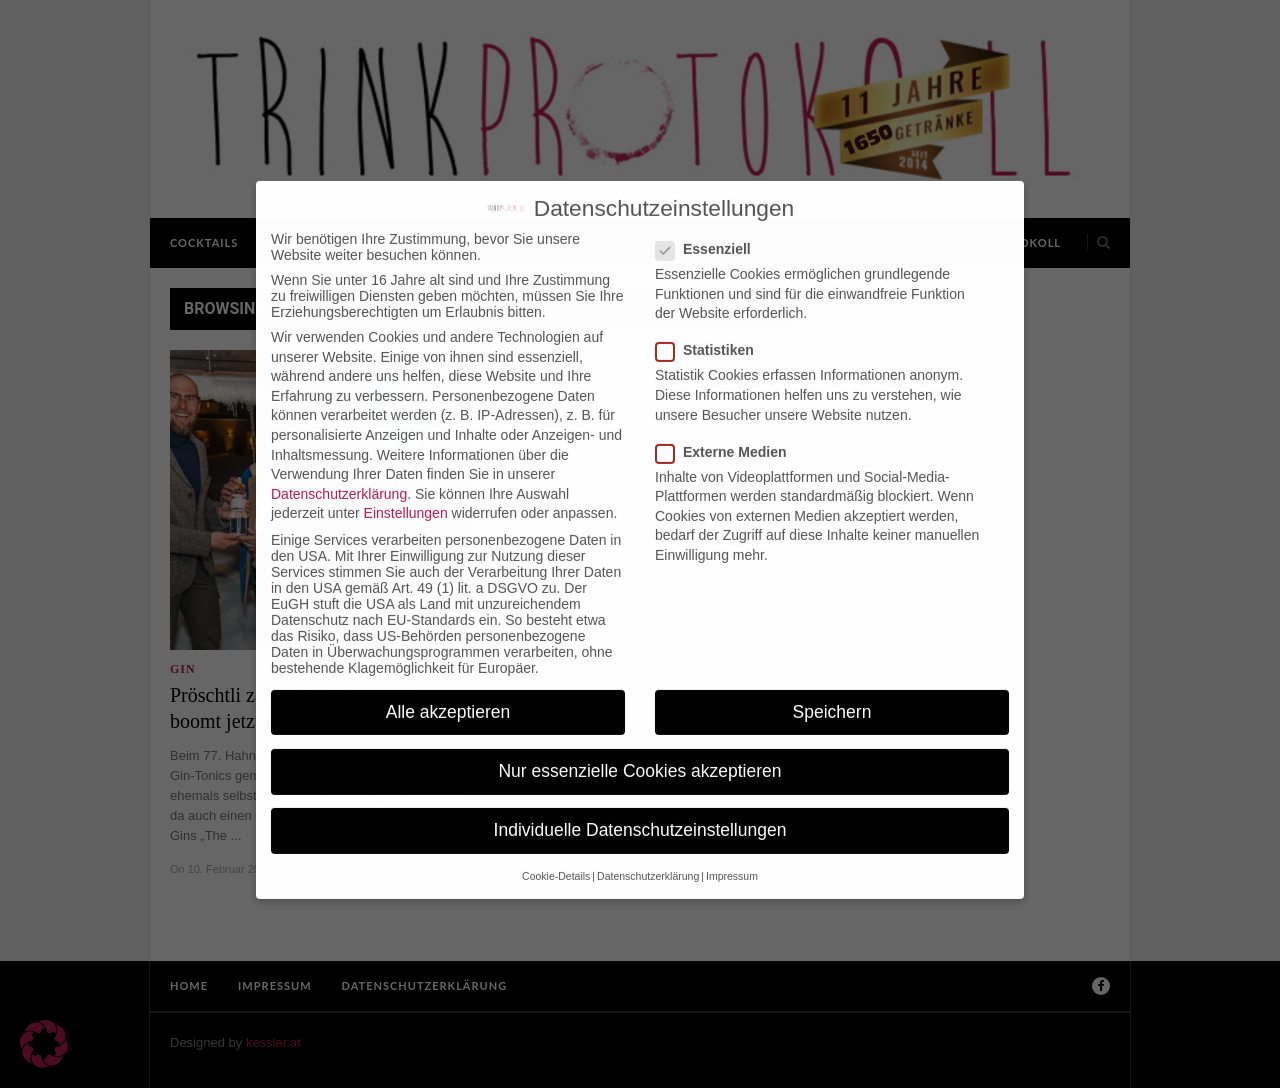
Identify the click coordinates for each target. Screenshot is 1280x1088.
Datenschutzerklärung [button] (648, 860)
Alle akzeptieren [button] (448, 695)
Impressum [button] (732, 860)
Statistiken (711, 334)
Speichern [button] (832, 695)
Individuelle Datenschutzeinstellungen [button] (640, 813)
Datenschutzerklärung (339, 477)
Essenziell (709, 232)
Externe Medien (727, 435)
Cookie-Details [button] (556, 860)
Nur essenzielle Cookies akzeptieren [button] (639, 754)
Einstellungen (406, 497)
